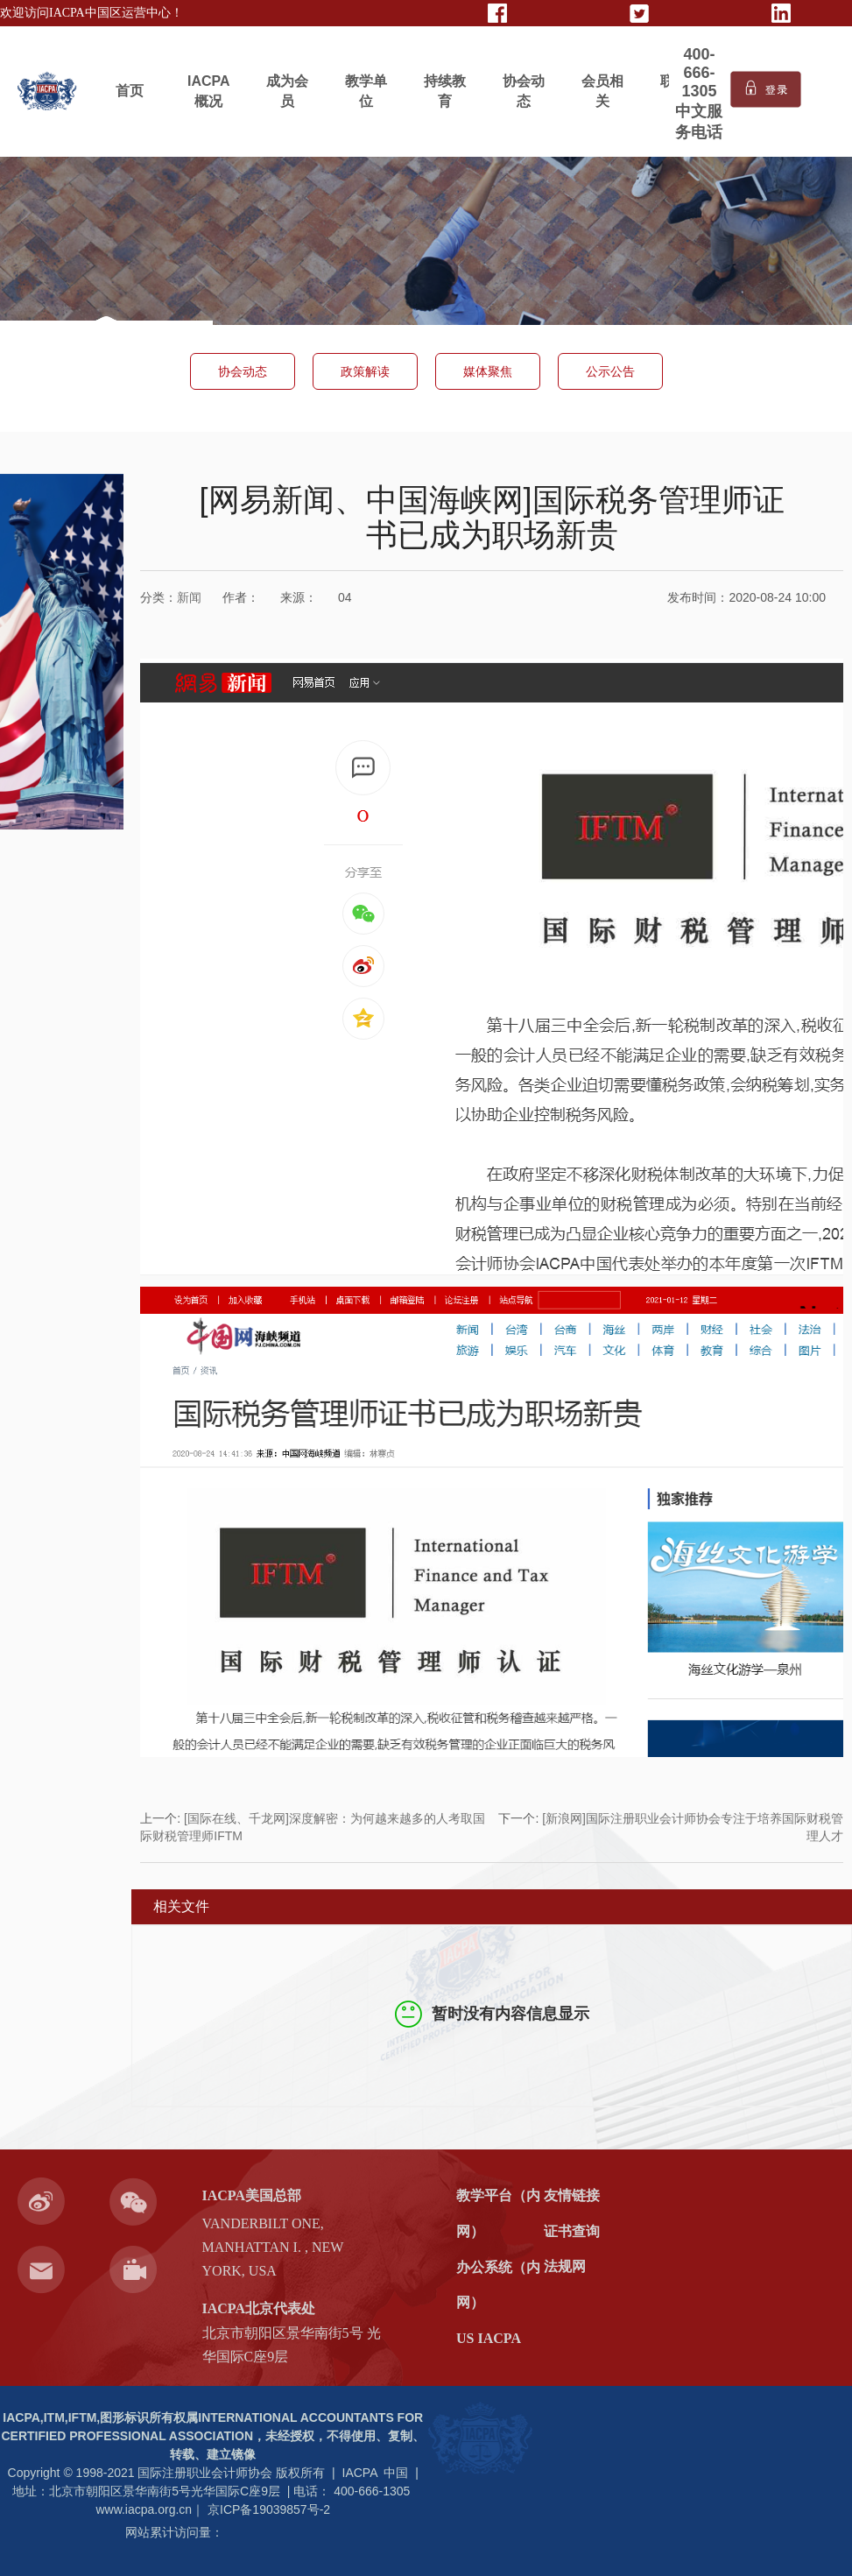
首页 (130, 90)
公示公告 (610, 371)
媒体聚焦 (487, 371)
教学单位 (366, 91)
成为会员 (287, 91)
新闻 (189, 597)
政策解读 (365, 371)
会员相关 (602, 91)
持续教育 (445, 91)
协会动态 (524, 91)
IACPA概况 (208, 91)
